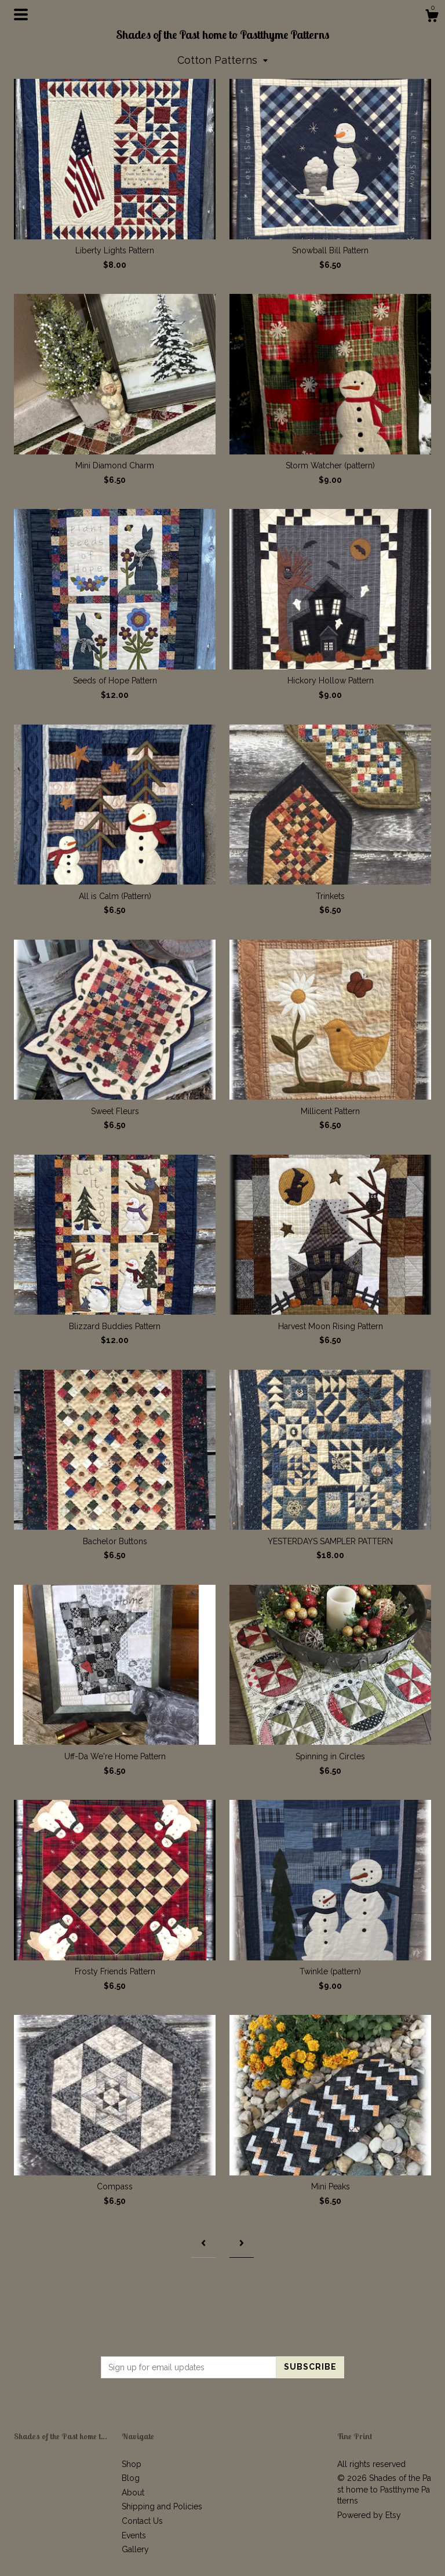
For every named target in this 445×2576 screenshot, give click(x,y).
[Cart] (431, 17)
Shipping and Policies (162, 2506)
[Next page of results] (241, 2243)
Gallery (135, 2549)
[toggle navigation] (21, 14)
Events (134, 2535)
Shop (131, 2464)
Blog (131, 2478)
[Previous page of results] (203, 2243)
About (133, 2492)
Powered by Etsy (369, 2515)
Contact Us (142, 2521)
